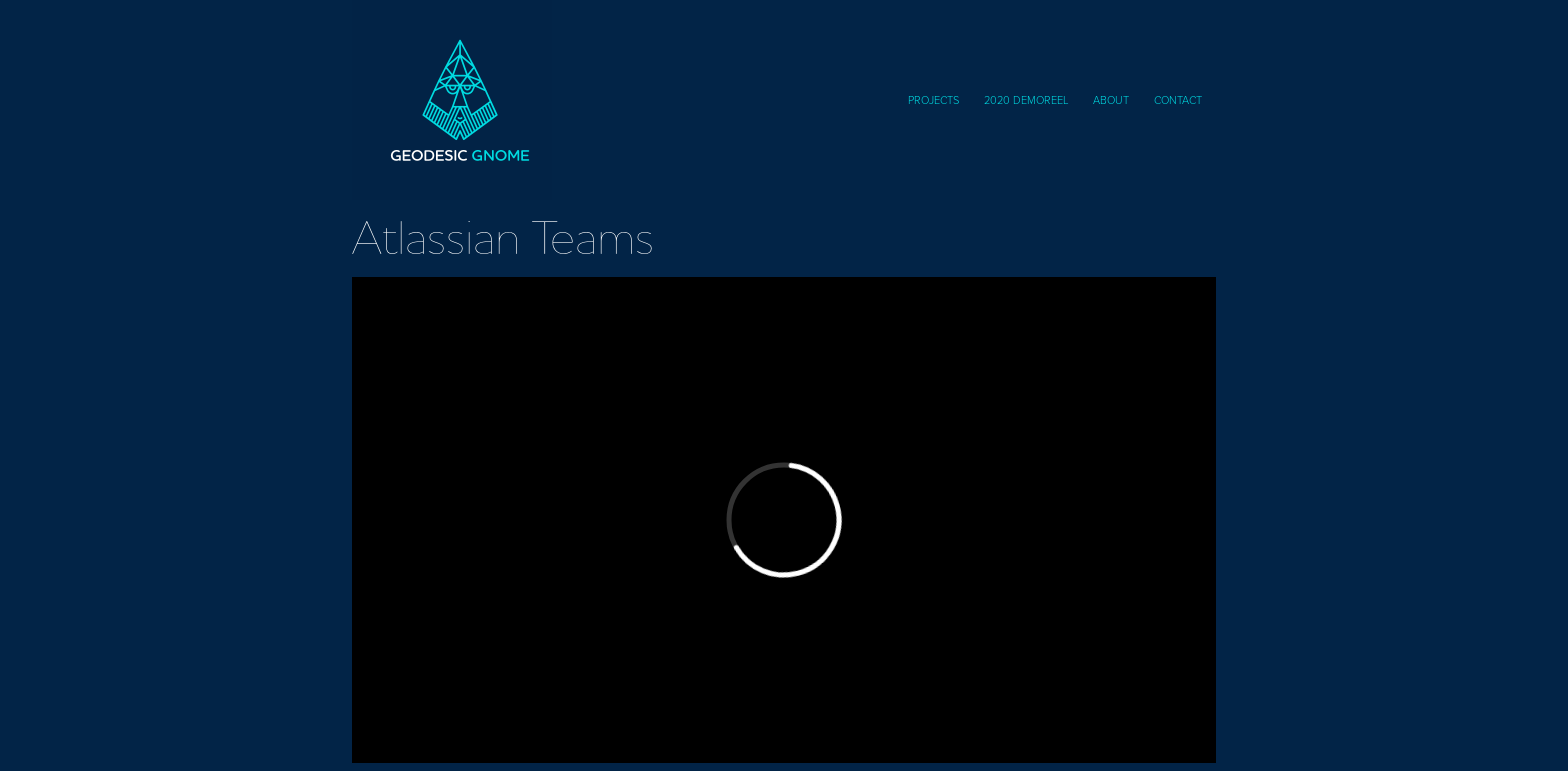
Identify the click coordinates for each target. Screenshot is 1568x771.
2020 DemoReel (1026, 99)
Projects (933, 99)
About (1111, 99)
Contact (1178, 99)
